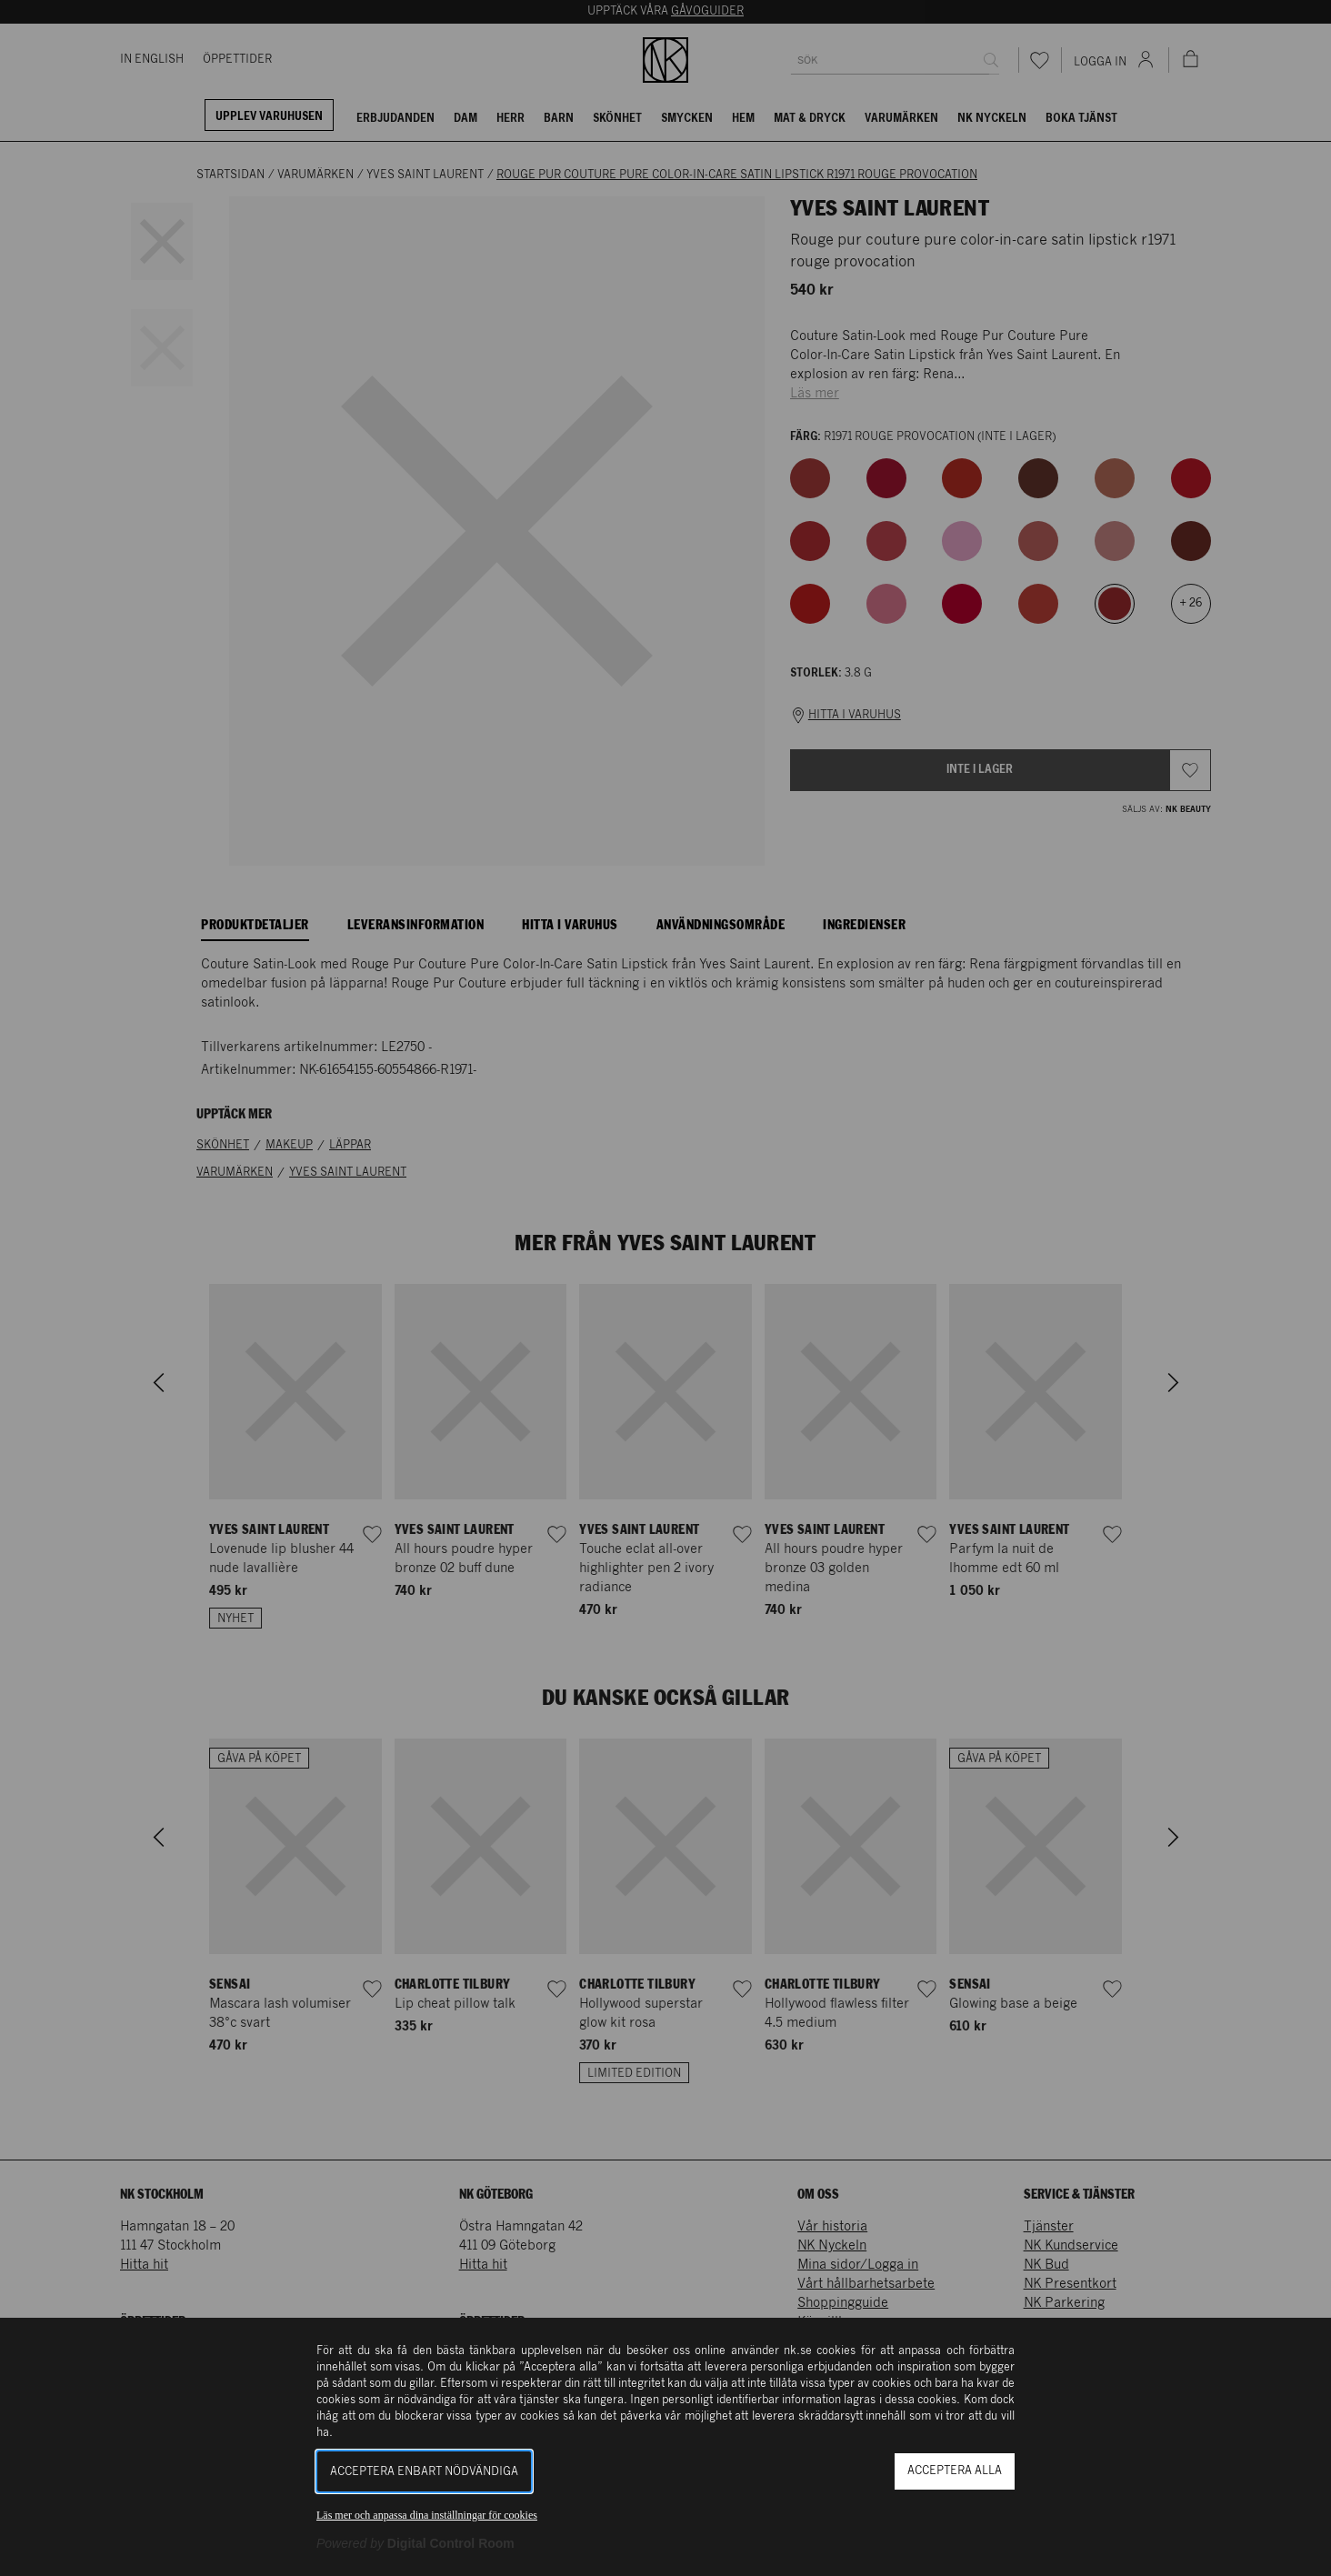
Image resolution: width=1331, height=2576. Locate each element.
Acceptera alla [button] (954, 2471)
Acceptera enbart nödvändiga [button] (424, 2472)
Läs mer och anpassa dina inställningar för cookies (426, 2515)
